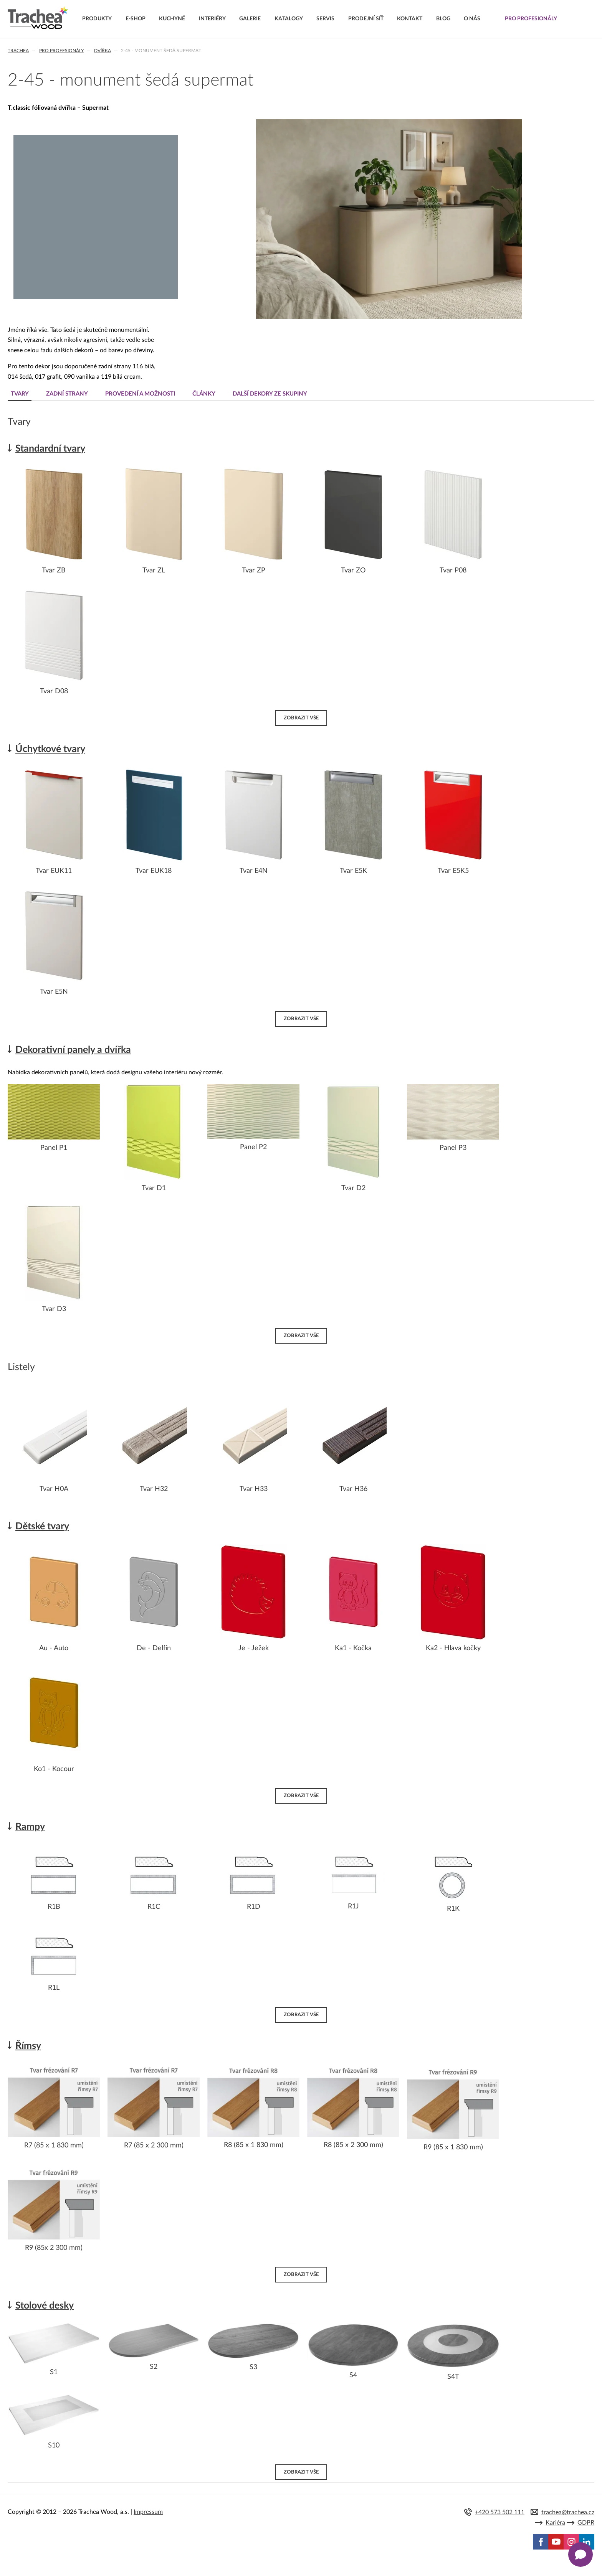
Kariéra (555, 2523)
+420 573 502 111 (499, 2512)
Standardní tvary (50, 449)
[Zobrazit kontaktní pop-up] (580, 2554)
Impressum (148, 2512)
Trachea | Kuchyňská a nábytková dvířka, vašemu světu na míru (38, 18)
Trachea (18, 50)
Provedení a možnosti (140, 394)
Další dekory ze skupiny (270, 394)
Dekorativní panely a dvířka (73, 1050)
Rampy (30, 1827)
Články (203, 394)
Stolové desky (44, 2305)
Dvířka (102, 50)
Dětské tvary (42, 1526)
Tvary (20, 394)
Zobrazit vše (301, 718)
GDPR (585, 2523)
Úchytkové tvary (50, 749)
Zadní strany (67, 394)
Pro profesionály (61, 50)
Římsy (28, 2046)
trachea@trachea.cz (567, 2512)
